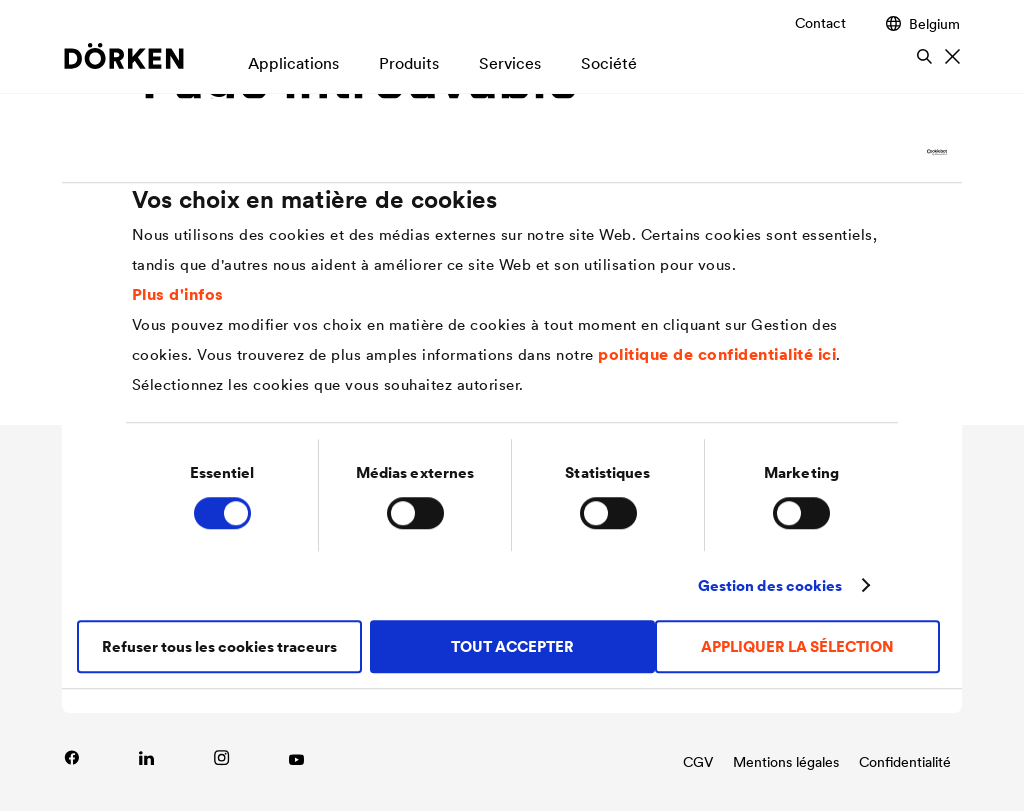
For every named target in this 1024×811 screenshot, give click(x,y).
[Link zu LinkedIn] (146, 757)
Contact (820, 23)
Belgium (923, 23)
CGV (698, 762)
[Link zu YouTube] (296, 757)
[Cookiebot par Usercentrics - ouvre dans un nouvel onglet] (859, 152)
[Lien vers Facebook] (71, 757)
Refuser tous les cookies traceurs (219, 646)
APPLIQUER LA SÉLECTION (797, 646)
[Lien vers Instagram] (221, 757)
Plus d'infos (178, 294)
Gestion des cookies (770, 585)
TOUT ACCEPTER (512, 646)
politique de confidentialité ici (717, 354)
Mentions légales (786, 762)
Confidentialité (905, 762)
